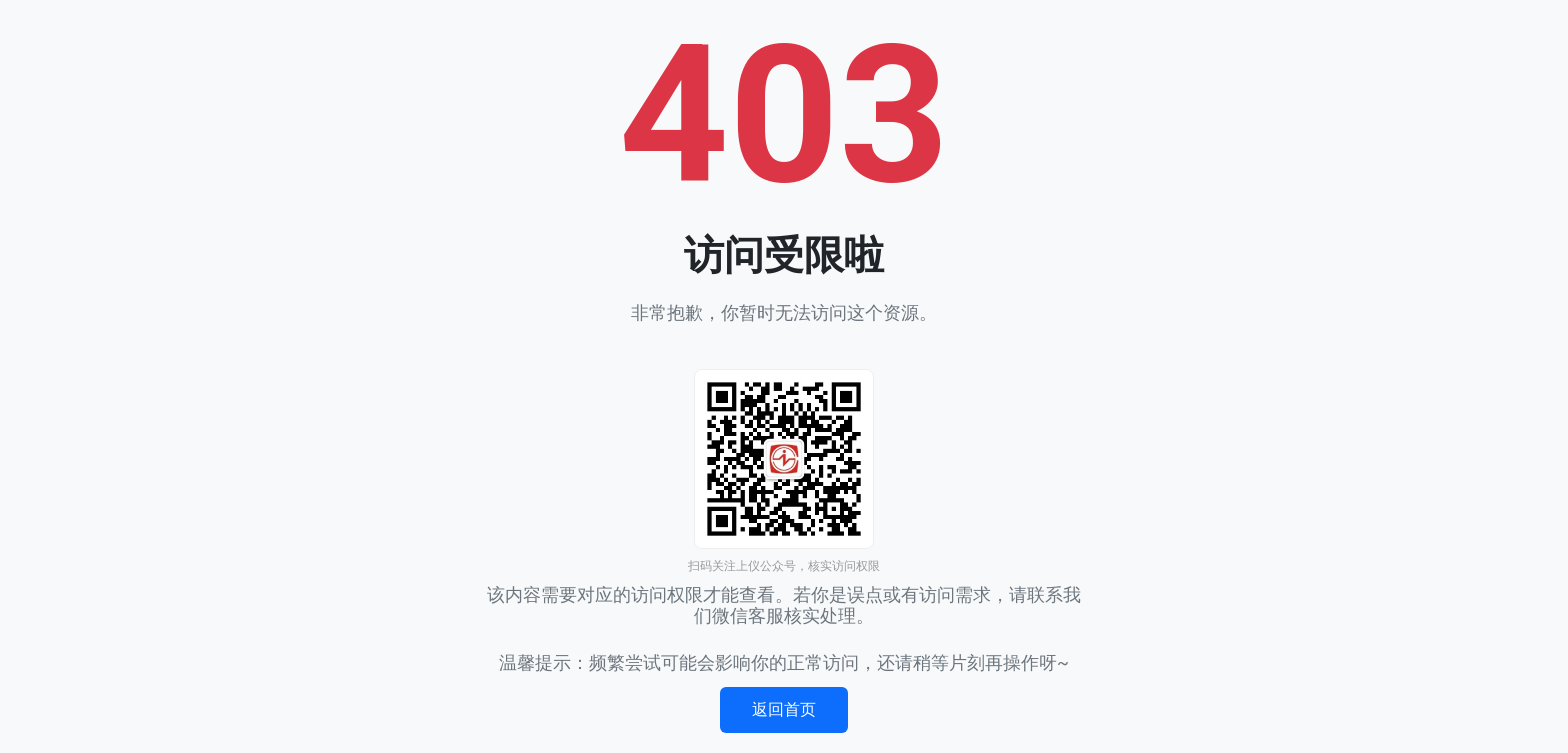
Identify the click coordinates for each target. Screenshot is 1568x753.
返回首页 (784, 709)
